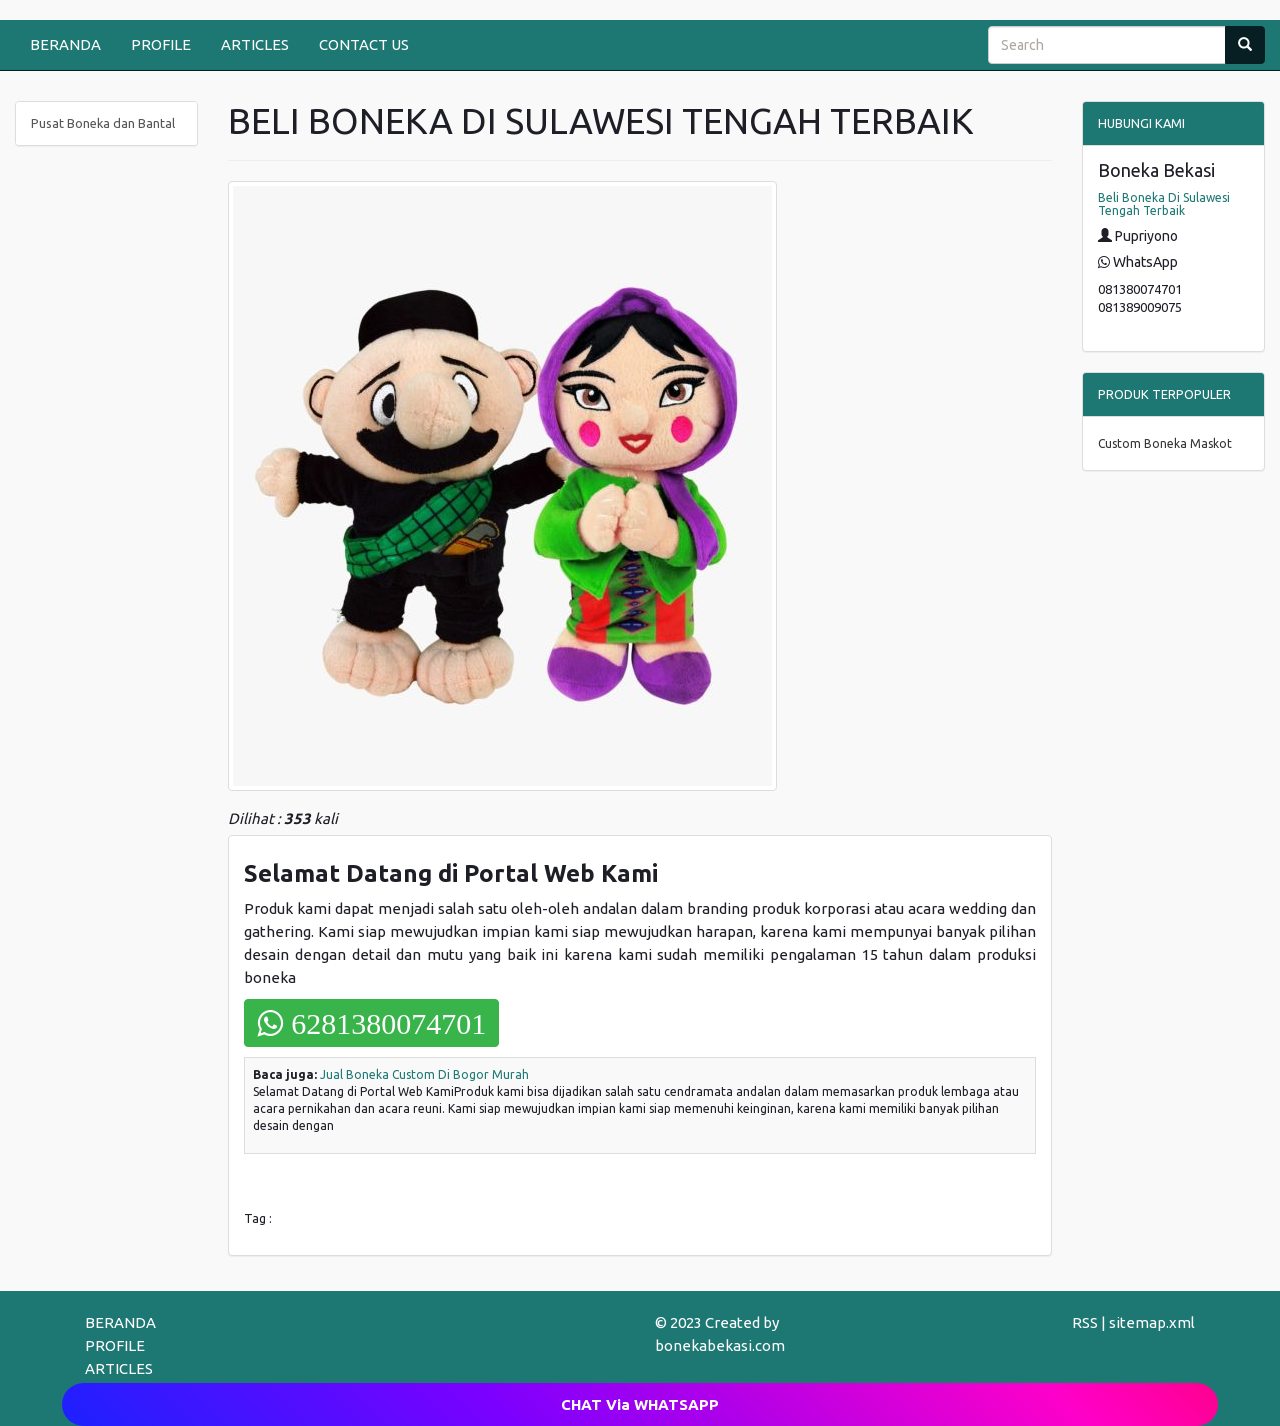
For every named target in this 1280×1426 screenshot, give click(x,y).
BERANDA (65, 44)
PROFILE (161, 44)
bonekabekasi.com (720, 1345)
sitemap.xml (1152, 1322)
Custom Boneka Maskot (1165, 443)
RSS (1085, 1322)
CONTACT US (364, 44)
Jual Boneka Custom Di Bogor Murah (424, 1074)
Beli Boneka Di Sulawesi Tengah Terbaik (1164, 204)
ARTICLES (255, 44)
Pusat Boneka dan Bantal (103, 123)
